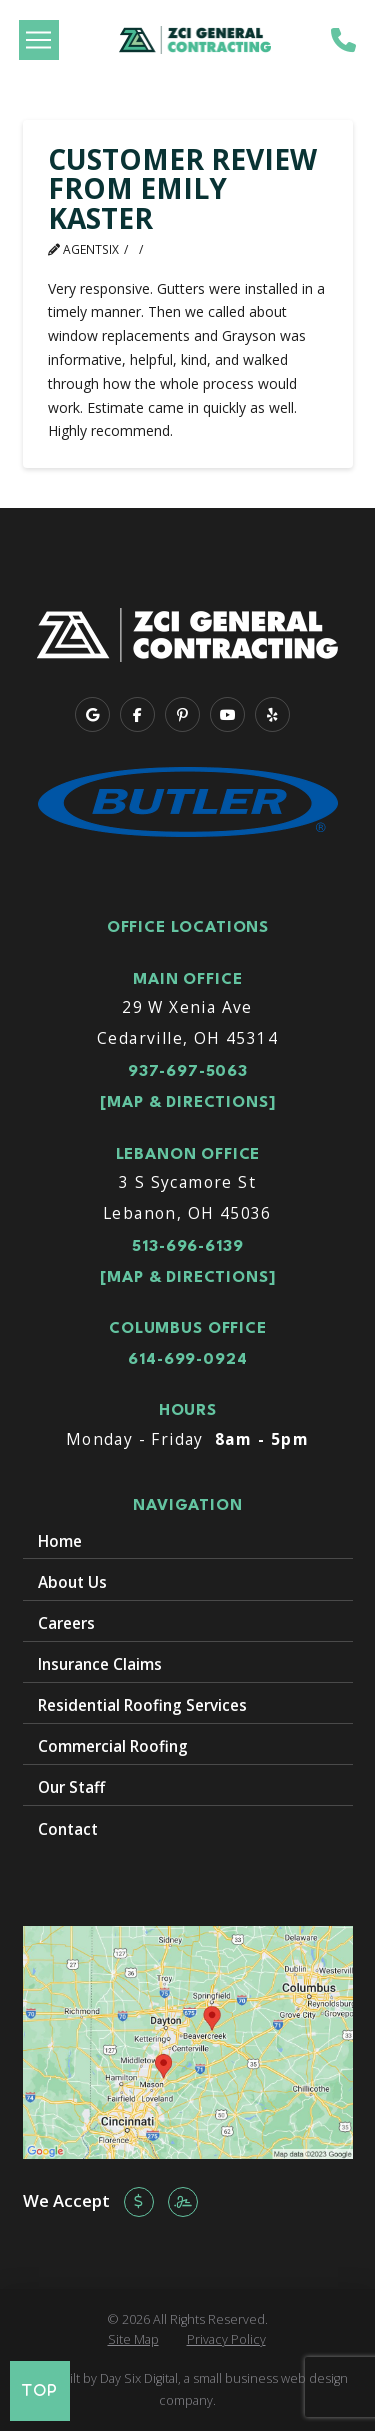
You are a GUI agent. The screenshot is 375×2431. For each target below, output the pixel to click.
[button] (39, 40)
